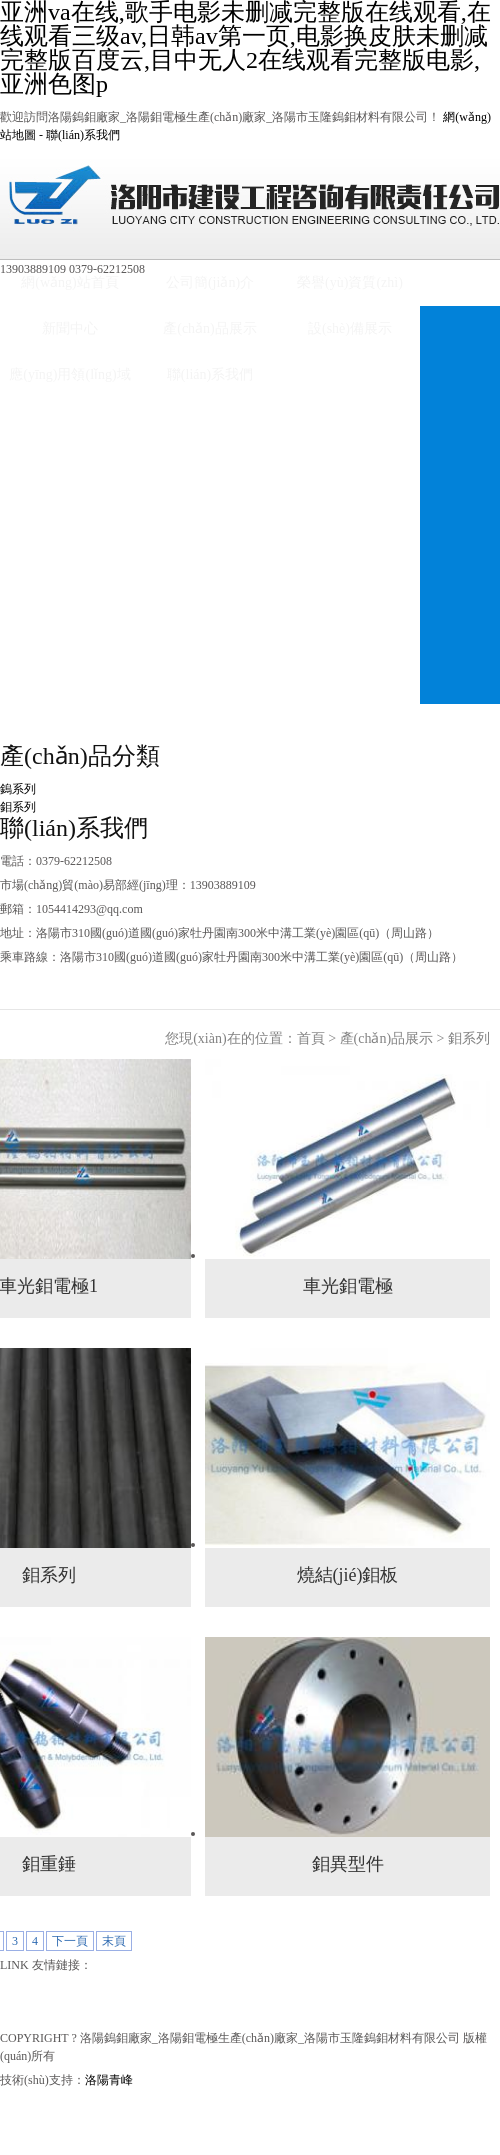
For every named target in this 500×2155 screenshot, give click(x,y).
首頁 (311, 1038)
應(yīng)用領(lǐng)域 (69, 374)
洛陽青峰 (109, 2080)
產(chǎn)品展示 (210, 328)
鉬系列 (18, 807)
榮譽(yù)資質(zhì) (350, 282)
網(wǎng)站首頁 (69, 282)
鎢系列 (18, 789)
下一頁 (70, 1941)
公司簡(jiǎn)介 (210, 282)
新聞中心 (70, 328)
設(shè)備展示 (350, 328)
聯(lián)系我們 (83, 135)
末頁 (114, 1941)
